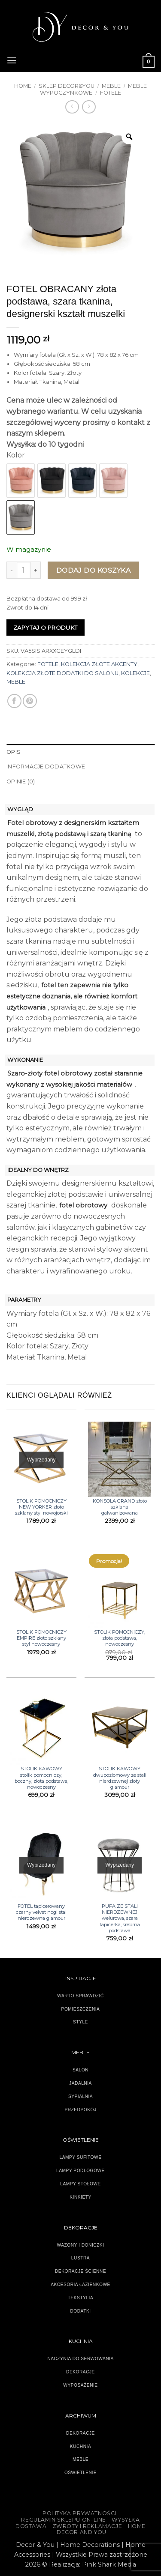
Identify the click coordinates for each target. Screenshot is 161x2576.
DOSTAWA (30, 2526)
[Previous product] (88, 107)
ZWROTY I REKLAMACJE (87, 2526)
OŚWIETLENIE (80, 2472)
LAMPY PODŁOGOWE (80, 2170)
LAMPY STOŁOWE (80, 2184)
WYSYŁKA (126, 2519)
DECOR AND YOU (81, 2532)
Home (22, 86)
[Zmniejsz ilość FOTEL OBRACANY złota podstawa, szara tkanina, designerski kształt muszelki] (11, 570)
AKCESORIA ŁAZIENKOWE (80, 2284)
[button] (11, 59)
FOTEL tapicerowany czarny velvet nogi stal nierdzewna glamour (41, 1912)
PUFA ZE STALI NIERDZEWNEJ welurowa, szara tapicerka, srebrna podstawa (120, 1918)
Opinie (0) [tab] (20, 781)
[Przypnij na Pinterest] (30, 701)
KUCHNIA (80, 2446)
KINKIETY (80, 2197)
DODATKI (80, 2311)
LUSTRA (80, 2258)
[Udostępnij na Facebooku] (14, 701)
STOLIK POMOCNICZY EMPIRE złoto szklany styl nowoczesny (41, 1638)
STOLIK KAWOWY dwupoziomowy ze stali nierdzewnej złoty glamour (119, 1778)
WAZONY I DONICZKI (80, 2245)
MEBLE (111, 86)
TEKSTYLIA (81, 2297)
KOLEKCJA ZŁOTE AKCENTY (99, 664)
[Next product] (72, 107)
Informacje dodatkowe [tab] (45, 766)
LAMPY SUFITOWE (81, 2157)
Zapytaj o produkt (45, 627)
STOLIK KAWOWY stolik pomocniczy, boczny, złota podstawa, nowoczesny (41, 1778)
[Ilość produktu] (23, 570)
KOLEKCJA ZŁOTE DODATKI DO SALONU (62, 673)
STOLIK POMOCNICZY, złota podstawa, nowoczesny (119, 1638)
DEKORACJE (80, 2433)
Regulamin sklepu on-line (63, 2519)
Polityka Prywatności (79, 2513)
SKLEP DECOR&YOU (66, 86)
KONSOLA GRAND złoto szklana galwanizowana (120, 1507)
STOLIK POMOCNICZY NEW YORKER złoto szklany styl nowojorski (41, 1507)
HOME (137, 2526)
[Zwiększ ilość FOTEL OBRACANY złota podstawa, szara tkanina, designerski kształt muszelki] (35, 570)
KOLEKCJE (135, 673)
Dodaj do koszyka (93, 570)
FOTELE (110, 93)
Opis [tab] (13, 752)
